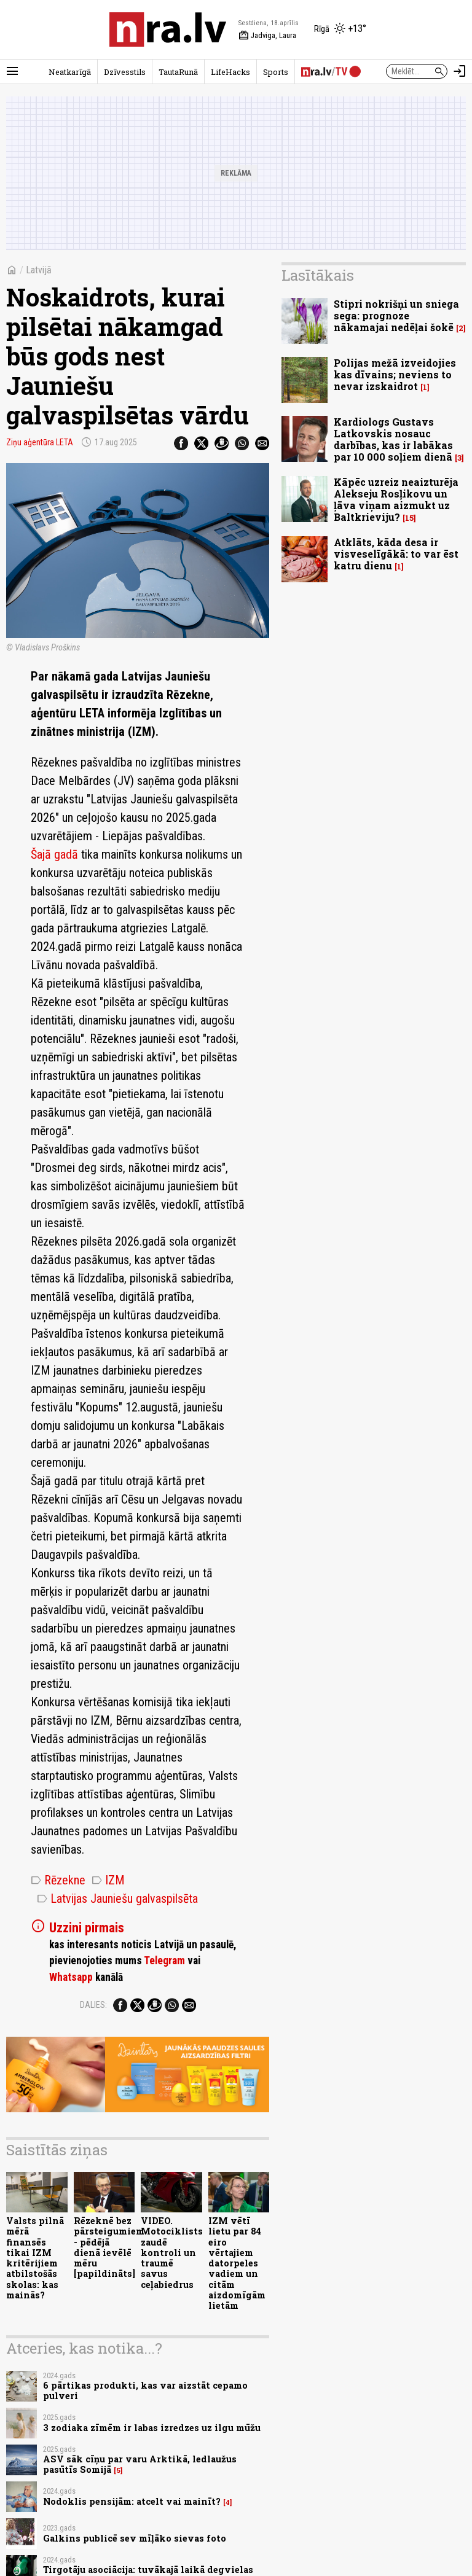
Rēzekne (58, 1880)
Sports (275, 72)
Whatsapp (71, 1977)
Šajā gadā (54, 854)
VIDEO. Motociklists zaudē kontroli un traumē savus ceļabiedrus (172, 2252)
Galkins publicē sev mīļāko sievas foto (134, 2538)
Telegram (164, 1960)
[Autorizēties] (459, 71)
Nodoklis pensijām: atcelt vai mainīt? (132, 2501)
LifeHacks (230, 72)
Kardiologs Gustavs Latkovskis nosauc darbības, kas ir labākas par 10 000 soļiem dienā (393, 439)
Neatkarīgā (70, 72)
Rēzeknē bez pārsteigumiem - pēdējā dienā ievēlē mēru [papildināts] (109, 2247)
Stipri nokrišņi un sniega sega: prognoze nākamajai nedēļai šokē (396, 315)
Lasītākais (317, 275)
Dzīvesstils (125, 72)
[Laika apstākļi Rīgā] (340, 29)
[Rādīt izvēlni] (12, 71)
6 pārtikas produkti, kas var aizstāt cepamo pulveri (145, 2390)
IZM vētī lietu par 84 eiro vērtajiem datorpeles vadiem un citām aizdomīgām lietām (237, 2263)
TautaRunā (178, 72)
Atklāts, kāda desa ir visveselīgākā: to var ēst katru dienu (396, 554)
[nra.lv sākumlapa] (167, 29)
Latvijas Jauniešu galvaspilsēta (117, 1898)
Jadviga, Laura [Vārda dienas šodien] (267, 35)
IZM (108, 1880)
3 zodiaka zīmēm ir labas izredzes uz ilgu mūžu (152, 2428)
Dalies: (93, 2005)
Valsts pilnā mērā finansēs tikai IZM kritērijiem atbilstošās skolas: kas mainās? (35, 2258)
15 (409, 518)
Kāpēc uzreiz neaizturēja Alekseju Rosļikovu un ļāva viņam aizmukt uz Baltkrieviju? (396, 499)
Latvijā (39, 270)
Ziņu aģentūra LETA (39, 442)
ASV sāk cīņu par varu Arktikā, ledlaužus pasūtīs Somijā (140, 2464)
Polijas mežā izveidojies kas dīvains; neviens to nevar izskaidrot (395, 374)
